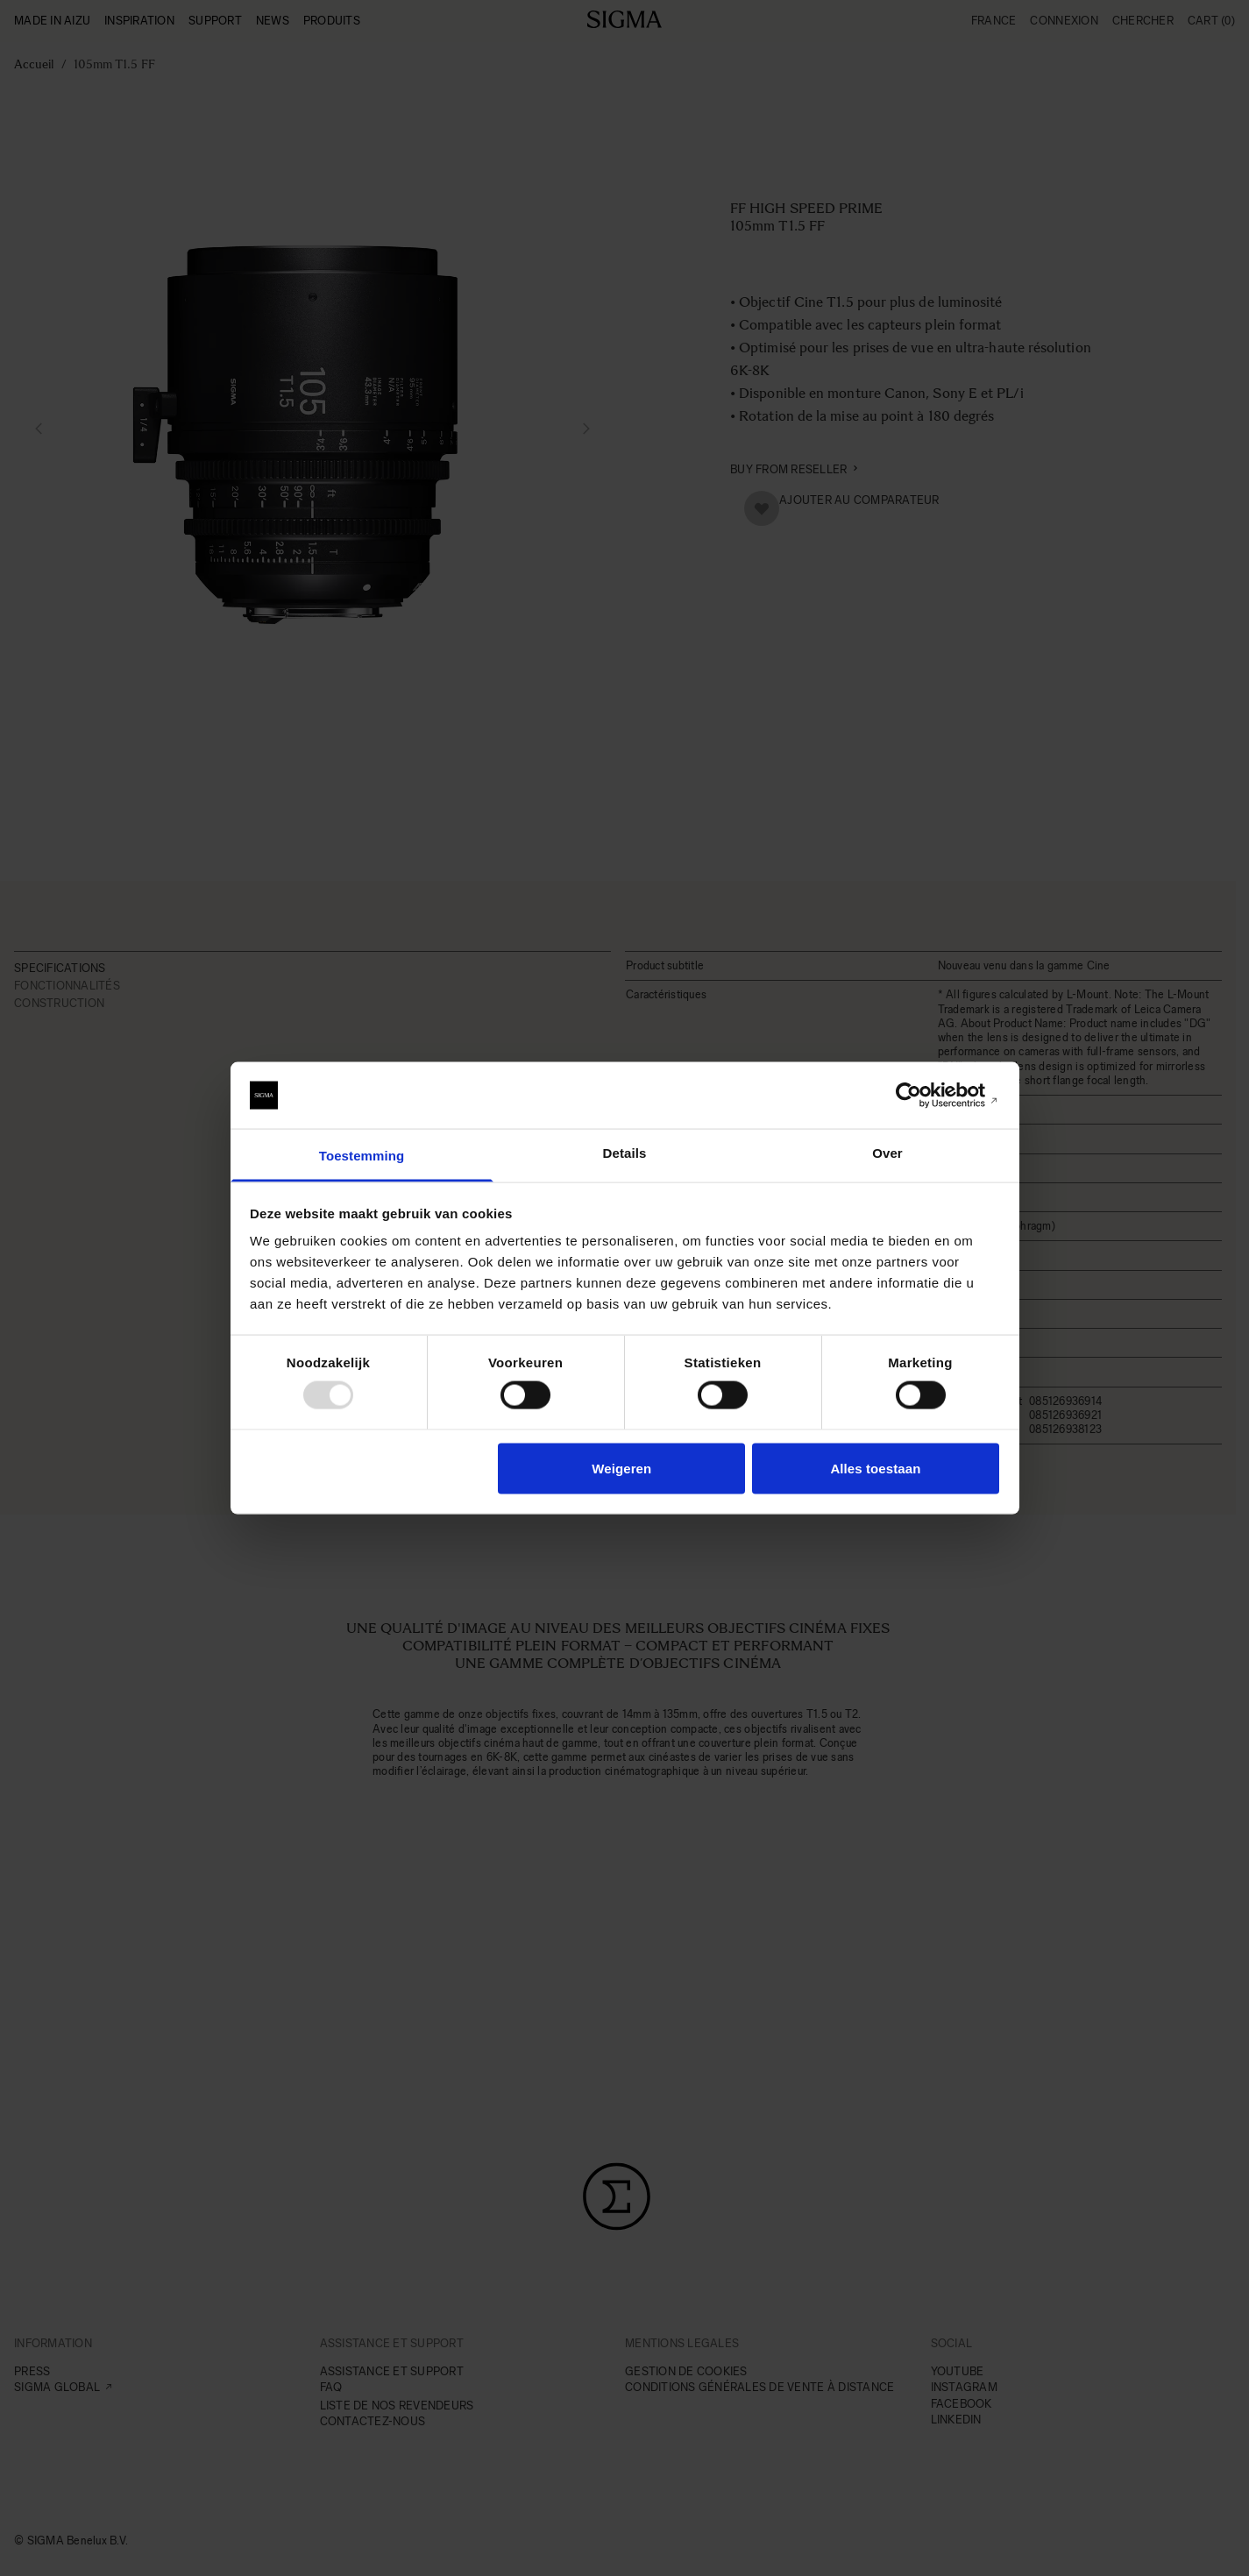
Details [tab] (625, 1153)
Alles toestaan (875, 1467)
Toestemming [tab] (362, 1155)
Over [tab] (887, 1153)
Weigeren (621, 1467)
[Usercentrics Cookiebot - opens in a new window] (922, 1095)
